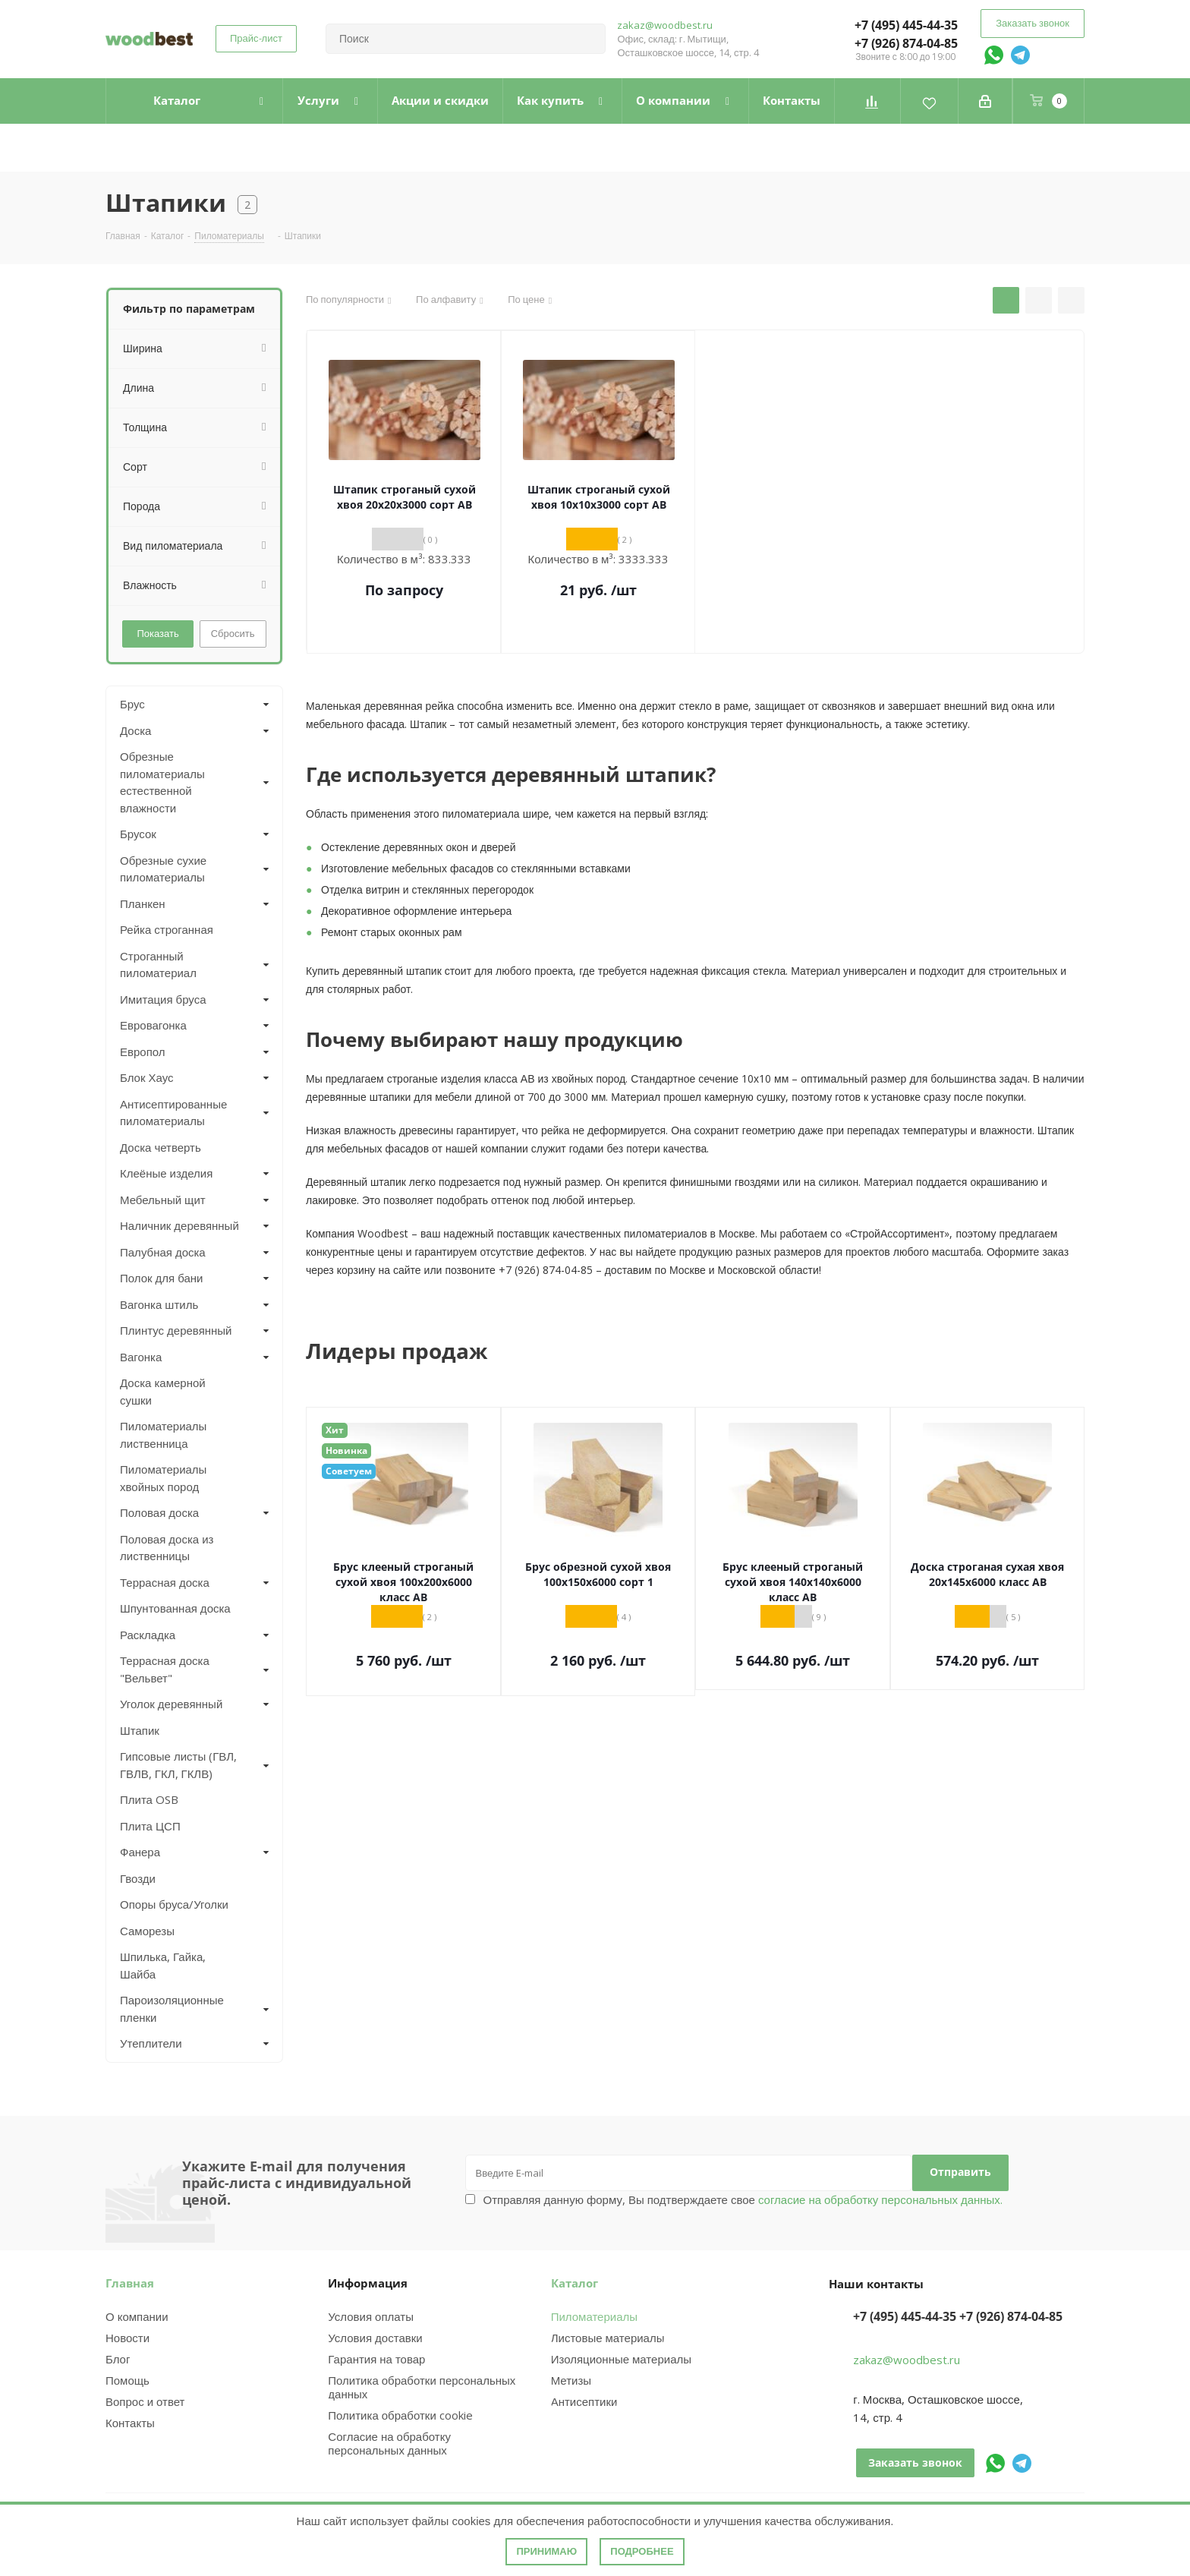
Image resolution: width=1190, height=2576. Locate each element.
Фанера (140, 1851)
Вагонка (141, 1356)
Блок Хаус (147, 1077)
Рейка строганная (166, 929)
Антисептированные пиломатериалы (173, 1112)
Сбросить (233, 633)
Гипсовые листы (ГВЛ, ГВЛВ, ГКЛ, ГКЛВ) (178, 1764)
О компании (136, 2316)
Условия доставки (375, 2337)
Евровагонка (153, 1025)
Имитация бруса (163, 999)
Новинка (346, 1450)
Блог (117, 2358)
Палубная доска (163, 1252)
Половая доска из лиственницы (166, 1547)
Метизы (571, 2380)
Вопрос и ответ (144, 2401)
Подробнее (641, 2551)
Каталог (574, 2283)
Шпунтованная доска (175, 1608)
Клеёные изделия (166, 1173)
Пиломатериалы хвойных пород (163, 1477)
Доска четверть (160, 1147)
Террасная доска (164, 1582)
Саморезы (147, 1930)
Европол (142, 1051)
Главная (129, 2283)
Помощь (127, 2380)
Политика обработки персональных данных (421, 2387)
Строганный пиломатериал (158, 964)
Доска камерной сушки (163, 1391)
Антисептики (584, 2401)
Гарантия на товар (376, 2358)
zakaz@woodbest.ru (665, 25)
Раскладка (147, 1634)
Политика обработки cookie (400, 2415)
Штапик (139, 1730)
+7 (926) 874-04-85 (906, 43)
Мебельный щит (163, 1199)
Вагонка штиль (159, 1304)
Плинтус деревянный (176, 1330)
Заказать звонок (1032, 23)
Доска (135, 730)
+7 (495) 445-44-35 (906, 25)
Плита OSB (149, 1799)
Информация (368, 2283)
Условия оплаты (371, 2316)
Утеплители (151, 2043)
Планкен (142, 903)
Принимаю (546, 2551)
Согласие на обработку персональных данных (389, 2443)
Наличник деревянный (179, 1225)
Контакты (130, 2422)
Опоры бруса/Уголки (174, 1904)
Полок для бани (161, 1277)
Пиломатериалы (594, 2316)
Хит (335, 1430)
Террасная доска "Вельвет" (164, 1669)
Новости (127, 2337)
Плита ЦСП (150, 1825)
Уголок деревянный (171, 1703)
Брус (132, 703)
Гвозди (138, 1878)
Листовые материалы (608, 2337)
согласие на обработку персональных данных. (879, 2199)
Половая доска (159, 1512)
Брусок (138, 833)
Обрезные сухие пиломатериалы (163, 869)
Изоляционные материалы (621, 2358)
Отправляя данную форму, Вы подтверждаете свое (743, 2199)
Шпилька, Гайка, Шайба (163, 1965)
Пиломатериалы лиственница (163, 1434)
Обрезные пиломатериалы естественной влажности (162, 782)
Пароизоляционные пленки (172, 2008)
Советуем (349, 1471)
